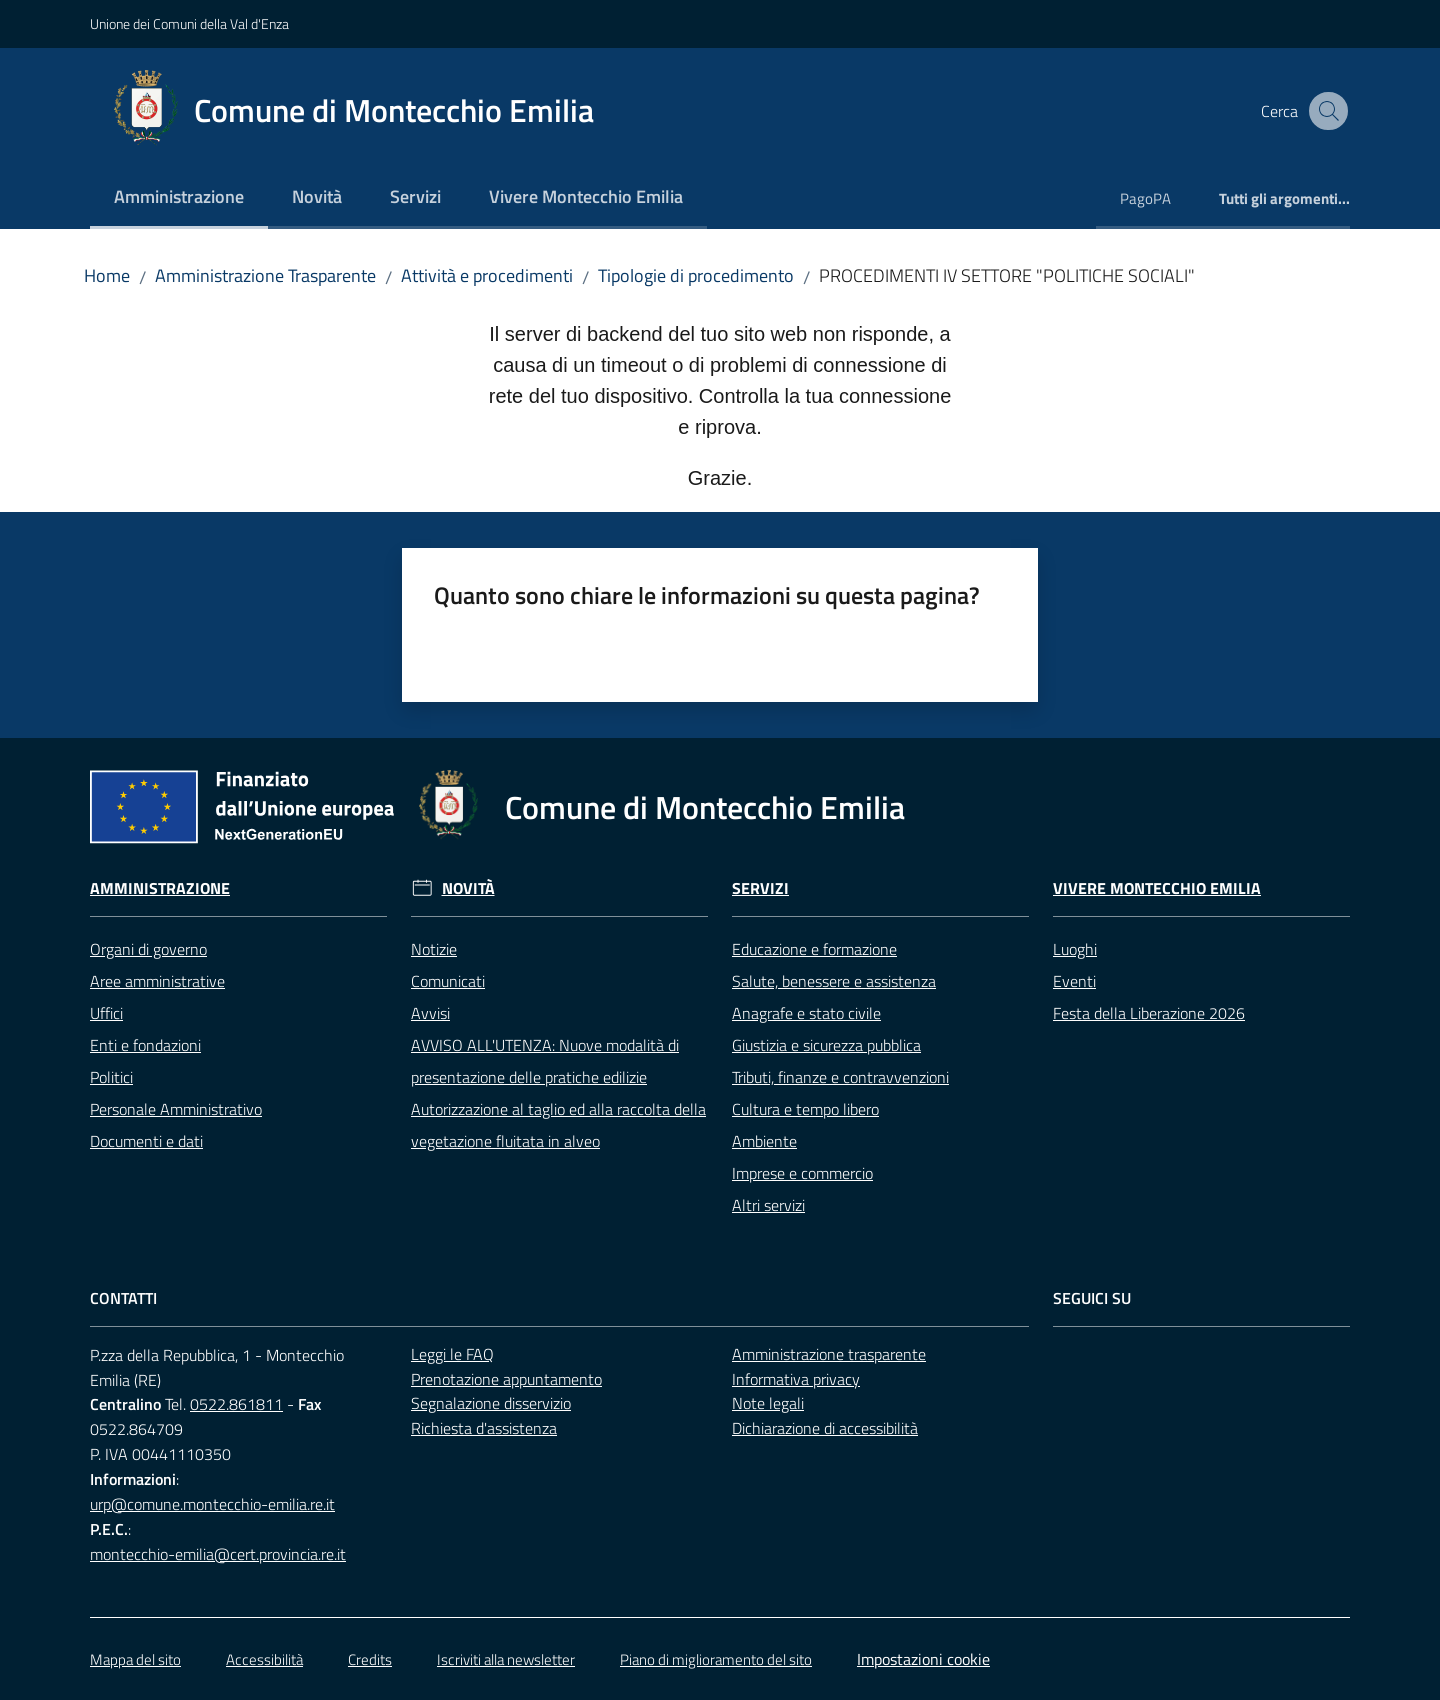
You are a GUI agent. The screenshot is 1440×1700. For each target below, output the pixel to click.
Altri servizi (768, 1205)
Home (107, 275)
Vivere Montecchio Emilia (1157, 888)
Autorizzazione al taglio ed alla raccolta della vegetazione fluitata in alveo (558, 1125)
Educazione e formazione (814, 949)
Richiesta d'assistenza (484, 1428)
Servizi (760, 888)
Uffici (106, 1013)
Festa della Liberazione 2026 (1149, 1013)
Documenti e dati (146, 1141)
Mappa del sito (135, 1659)
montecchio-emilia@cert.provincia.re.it (218, 1554)
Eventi (1074, 981)
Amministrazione (160, 888)
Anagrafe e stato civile (806, 1013)
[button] (1326, 111)
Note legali (768, 1403)
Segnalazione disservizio (491, 1403)
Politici (111, 1077)
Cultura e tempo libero (805, 1109)
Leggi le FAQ (452, 1354)
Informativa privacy (796, 1379)
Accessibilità (264, 1659)
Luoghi (1075, 949)
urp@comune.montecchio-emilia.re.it (212, 1504)
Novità (468, 888)
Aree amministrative (157, 981)
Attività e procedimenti (487, 275)
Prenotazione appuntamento (506, 1379)
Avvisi (430, 1013)
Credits (370, 1659)
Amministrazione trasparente (829, 1354)
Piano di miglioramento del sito (716, 1659)
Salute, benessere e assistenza (834, 981)
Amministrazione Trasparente (265, 275)
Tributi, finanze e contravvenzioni (840, 1077)
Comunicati (448, 981)
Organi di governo (148, 949)
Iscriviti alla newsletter (506, 1659)
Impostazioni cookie (923, 1659)
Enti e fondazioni (145, 1045)
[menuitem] (179, 198)
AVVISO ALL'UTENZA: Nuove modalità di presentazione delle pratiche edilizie (545, 1061)
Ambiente (764, 1141)
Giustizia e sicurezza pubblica (826, 1045)
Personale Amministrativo (176, 1109)
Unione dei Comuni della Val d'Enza (189, 23)
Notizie (434, 949)
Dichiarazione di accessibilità (825, 1428)
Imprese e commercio (802, 1173)
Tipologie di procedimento (696, 275)
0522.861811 (236, 1404)
